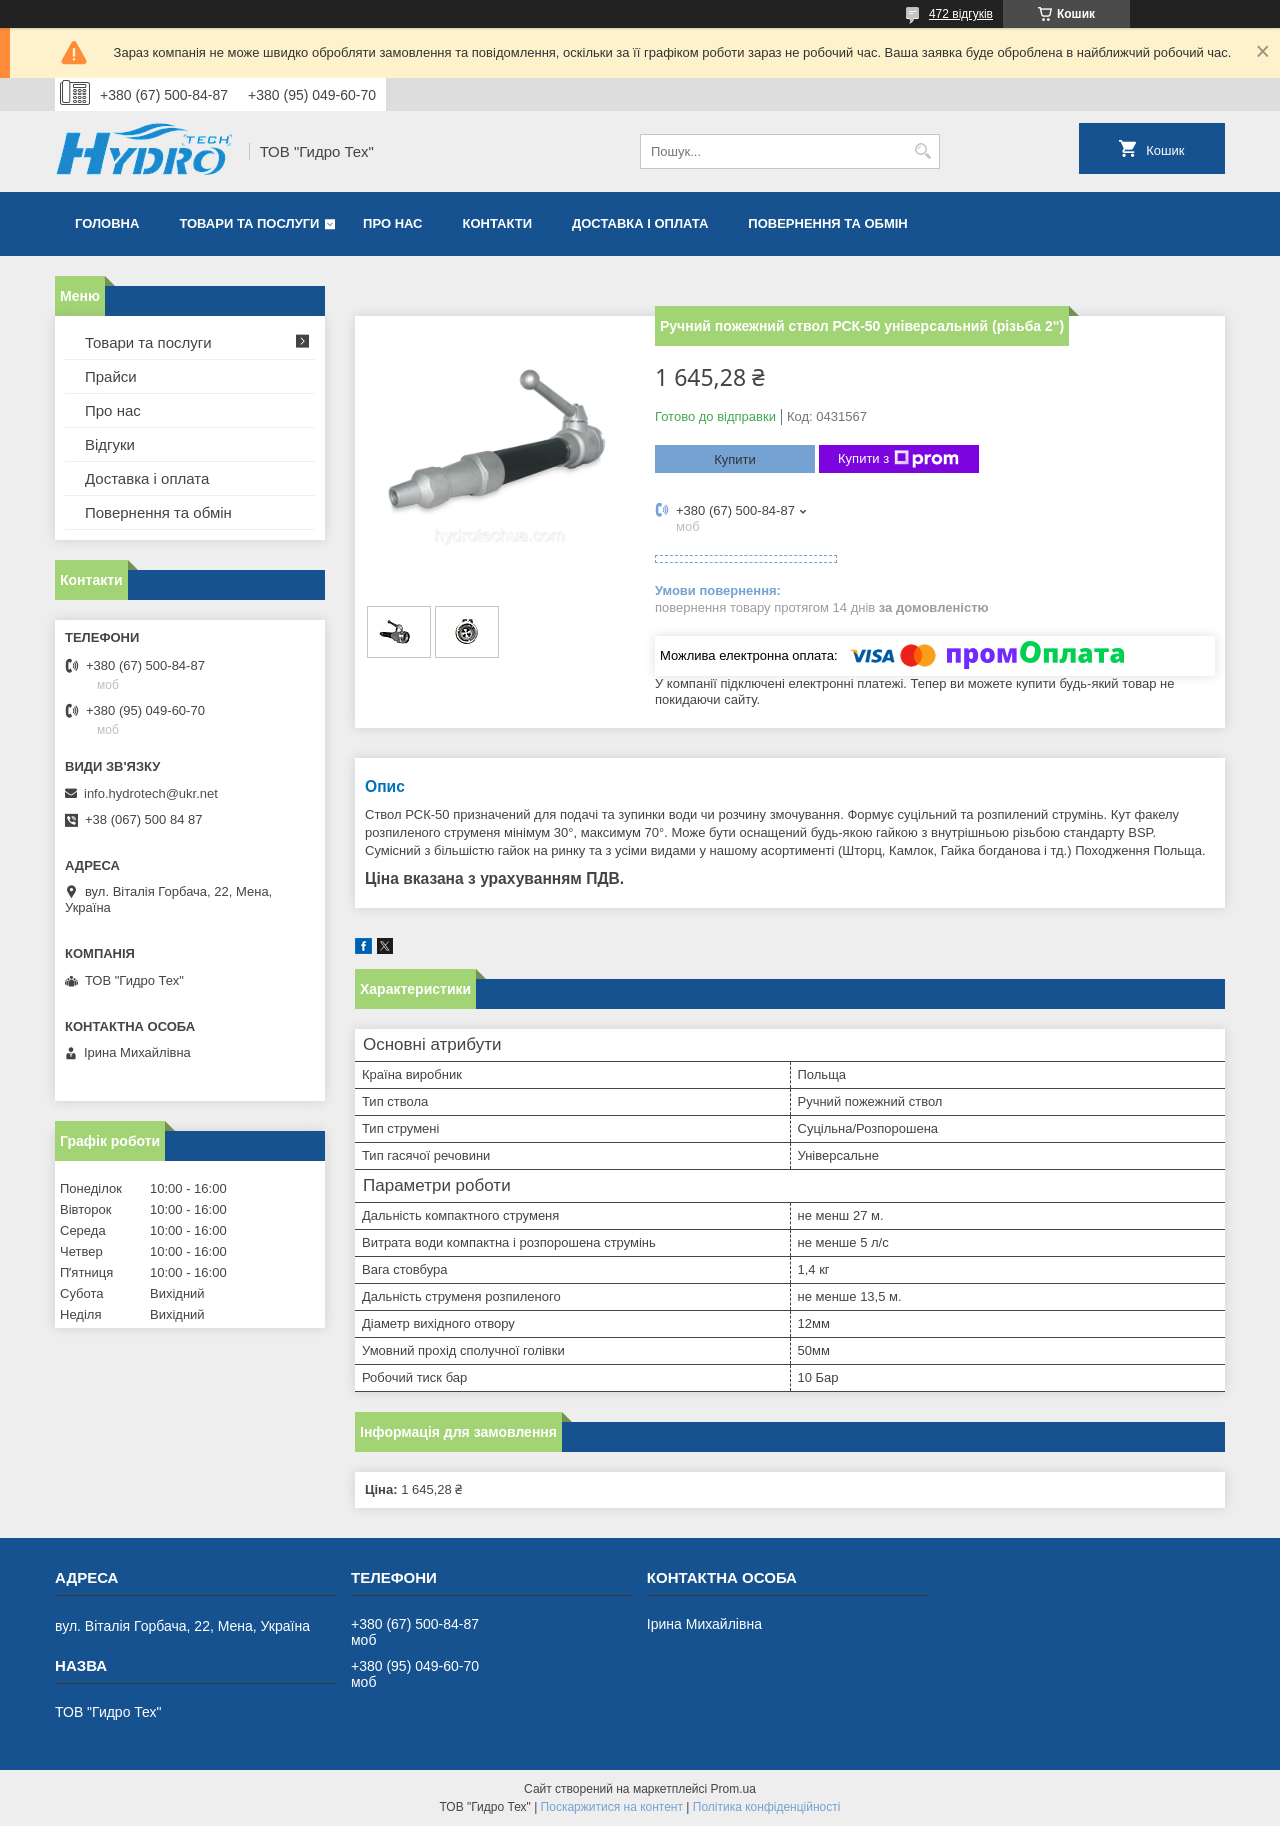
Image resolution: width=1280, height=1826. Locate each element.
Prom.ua (733, 1789)
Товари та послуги (249, 223)
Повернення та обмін (827, 223)
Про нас (392, 223)
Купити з (898, 459)
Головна (107, 223)
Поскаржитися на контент (612, 1807)
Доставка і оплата (640, 223)
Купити (735, 459)
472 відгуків (961, 14)
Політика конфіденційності (767, 1807)
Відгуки (110, 444)
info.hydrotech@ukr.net (151, 793)
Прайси (111, 376)
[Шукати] (922, 151)
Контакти (498, 223)
